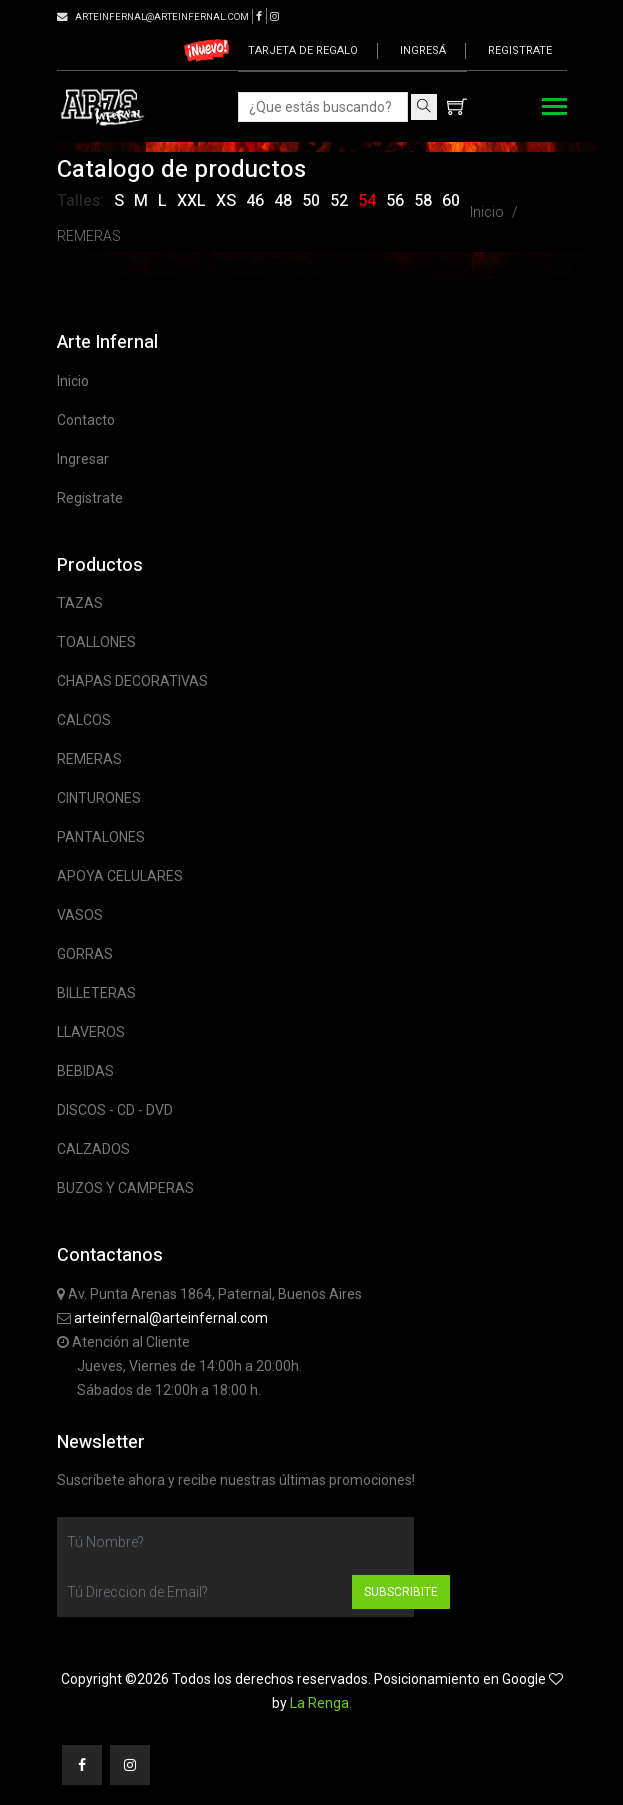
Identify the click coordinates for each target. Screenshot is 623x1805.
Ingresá (423, 50)
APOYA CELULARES (120, 876)
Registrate (520, 50)
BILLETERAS (96, 993)
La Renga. (321, 1703)
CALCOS (84, 720)
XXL (191, 201)
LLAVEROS (91, 1032)
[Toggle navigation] (554, 108)
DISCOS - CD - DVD (115, 1110)
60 (451, 201)
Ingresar (83, 459)
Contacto (86, 420)
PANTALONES (101, 837)
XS (226, 201)
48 (283, 201)
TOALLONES (96, 642)
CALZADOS (93, 1149)
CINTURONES (99, 798)
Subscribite (401, 1592)
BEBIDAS (85, 1071)
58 (423, 201)
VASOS (80, 915)
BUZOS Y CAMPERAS (125, 1188)
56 (395, 201)
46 (255, 201)
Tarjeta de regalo (303, 50)
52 (339, 201)
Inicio (487, 212)
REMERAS (89, 236)
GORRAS (85, 954)
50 (311, 201)
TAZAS (80, 603)
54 (367, 201)
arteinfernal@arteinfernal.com (171, 1318)
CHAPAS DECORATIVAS (132, 681)
